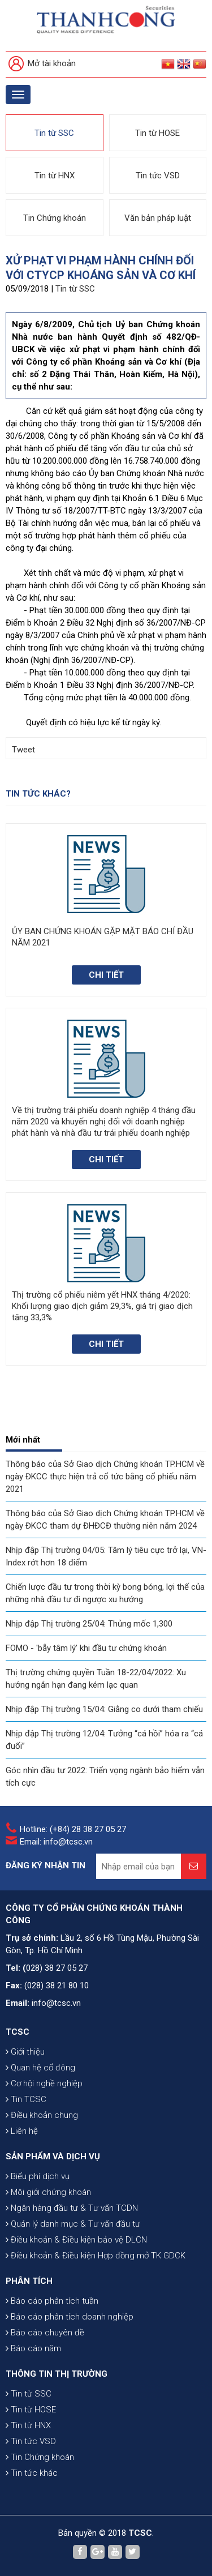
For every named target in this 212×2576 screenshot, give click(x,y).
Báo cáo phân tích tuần (52, 2301)
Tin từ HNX (54, 175)
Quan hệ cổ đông (40, 2067)
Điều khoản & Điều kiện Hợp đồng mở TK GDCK (95, 2255)
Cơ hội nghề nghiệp (44, 2083)
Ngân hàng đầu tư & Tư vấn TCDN (72, 2208)
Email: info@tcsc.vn (56, 1842)
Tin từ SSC (54, 133)
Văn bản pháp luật (157, 218)
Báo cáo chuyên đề (45, 2332)
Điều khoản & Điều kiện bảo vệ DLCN (76, 2240)
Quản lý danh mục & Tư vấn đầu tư (73, 2224)
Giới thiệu (25, 2052)
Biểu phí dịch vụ (38, 2176)
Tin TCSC (26, 2099)
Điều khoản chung (42, 2115)
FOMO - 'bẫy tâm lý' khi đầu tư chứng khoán (86, 1648)
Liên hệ (22, 2131)
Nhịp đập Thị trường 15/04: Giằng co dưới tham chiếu (104, 1709)
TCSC (17, 2032)
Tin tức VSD (158, 175)
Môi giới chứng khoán (48, 2192)
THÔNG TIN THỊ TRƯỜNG (56, 2374)
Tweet (23, 749)
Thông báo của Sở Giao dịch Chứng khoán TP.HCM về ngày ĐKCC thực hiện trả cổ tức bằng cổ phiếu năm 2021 (105, 1476)
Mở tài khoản (42, 64)
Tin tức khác (32, 2473)
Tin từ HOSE (157, 133)
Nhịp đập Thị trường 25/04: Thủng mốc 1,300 (89, 1624)
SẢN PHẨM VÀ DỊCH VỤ (53, 2156)
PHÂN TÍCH (29, 2281)
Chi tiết (106, 975)
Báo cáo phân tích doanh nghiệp (69, 2317)
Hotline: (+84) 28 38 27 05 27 (73, 1829)
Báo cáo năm (33, 2348)
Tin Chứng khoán (54, 218)
